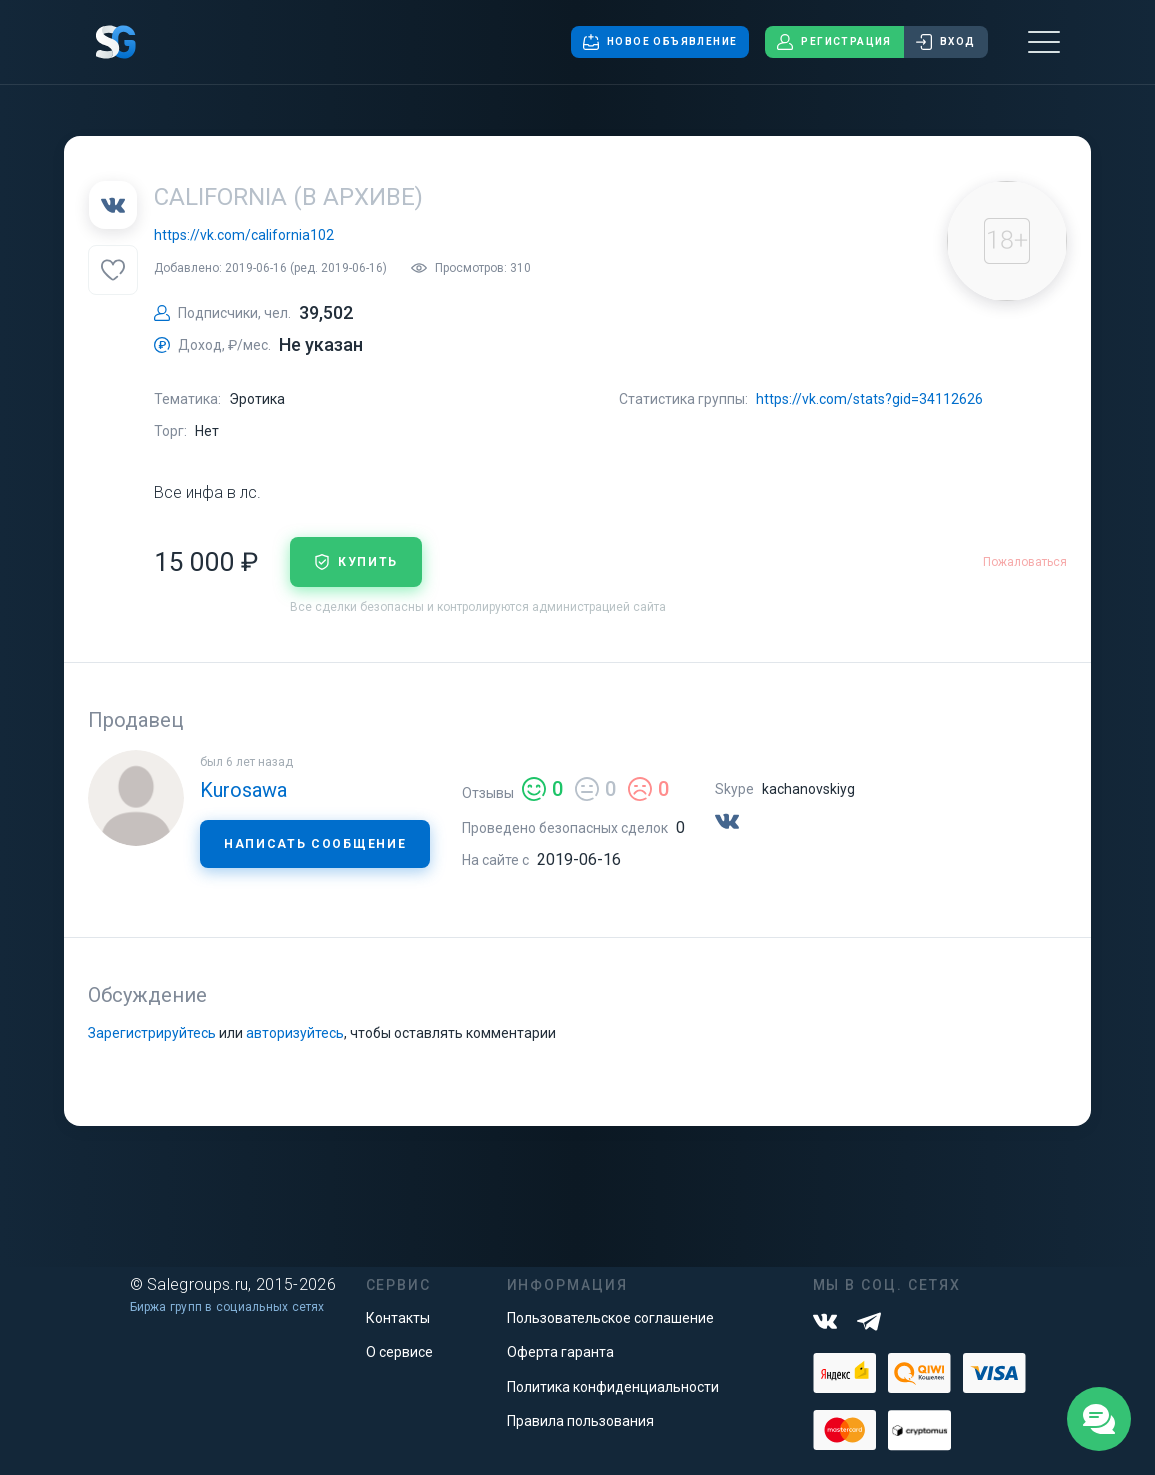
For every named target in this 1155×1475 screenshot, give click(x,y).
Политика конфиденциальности (613, 1387)
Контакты (398, 1318)
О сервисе (399, 1352)
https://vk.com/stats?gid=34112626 (869, 399)
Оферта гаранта (560, 1352)
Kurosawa (243, 790)
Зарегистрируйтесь (152, 1033)
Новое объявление (660, 42)
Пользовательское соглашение (610, 1318)
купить (356, 562)
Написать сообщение (315, 844)
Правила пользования (580, 1421)
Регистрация (834, 42)
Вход (946, 42)
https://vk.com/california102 (244, 235)
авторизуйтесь (295, 1033)
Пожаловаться (1025, 562)
